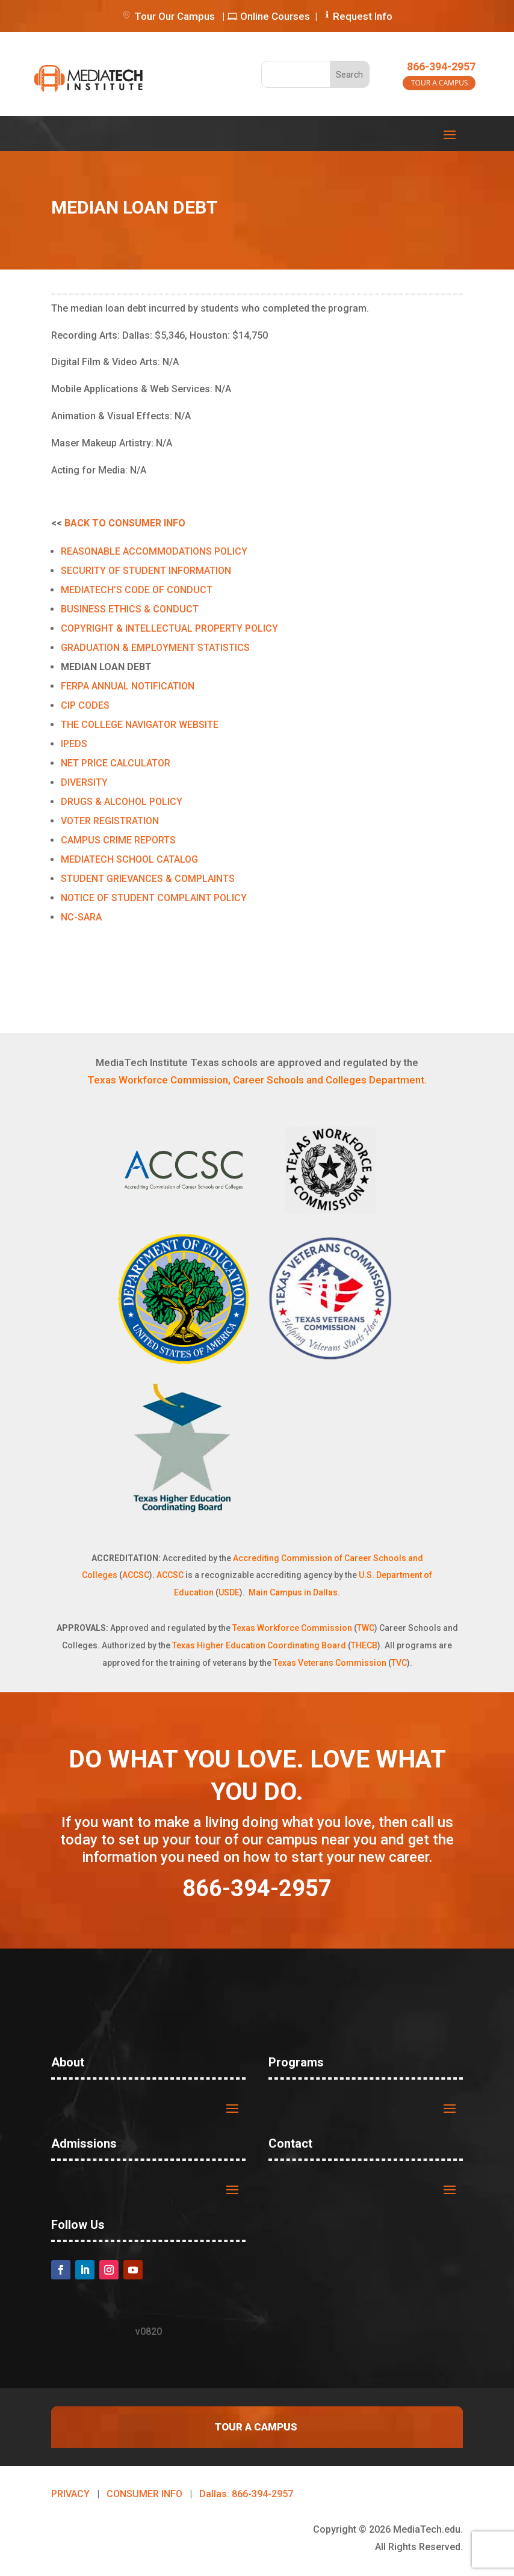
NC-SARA (81, 917)
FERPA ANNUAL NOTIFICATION (127, 686)
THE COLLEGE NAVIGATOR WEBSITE (139, 724)
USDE (229, 1592)
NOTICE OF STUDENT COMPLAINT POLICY (154, 898)
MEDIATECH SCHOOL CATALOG (129, 859)
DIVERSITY (84, 782)
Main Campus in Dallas (293, 1592)
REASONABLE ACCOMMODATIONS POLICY (154, 551)
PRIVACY (70, 2494)
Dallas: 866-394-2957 (246, 2494)
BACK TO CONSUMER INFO (124, 523)
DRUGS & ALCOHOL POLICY (121, 801)
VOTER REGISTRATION (110, 821)
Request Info (362, 16)
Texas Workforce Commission (292, 1628)
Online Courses (268, 16)
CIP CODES (85, 705)
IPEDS (74, 744)
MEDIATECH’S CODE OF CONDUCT (136, 590)
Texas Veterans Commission (329, 1663)
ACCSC (135, 1575)
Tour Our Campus (168, 16)
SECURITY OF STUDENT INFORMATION (146, 570)
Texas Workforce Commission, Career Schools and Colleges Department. (257, 1080)
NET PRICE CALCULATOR (115, 763)
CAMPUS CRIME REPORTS (118, 840)
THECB (364, 1645)
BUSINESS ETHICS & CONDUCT (130, 609)
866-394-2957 (441, 66)
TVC (399, 1663)
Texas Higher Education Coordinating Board (259, 1645)
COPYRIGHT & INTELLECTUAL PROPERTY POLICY (169, 628)
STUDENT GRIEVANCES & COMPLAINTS (148, 878)
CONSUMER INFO (144, 2494)
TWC (365, 1628)
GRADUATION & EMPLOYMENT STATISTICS (155, 647)
